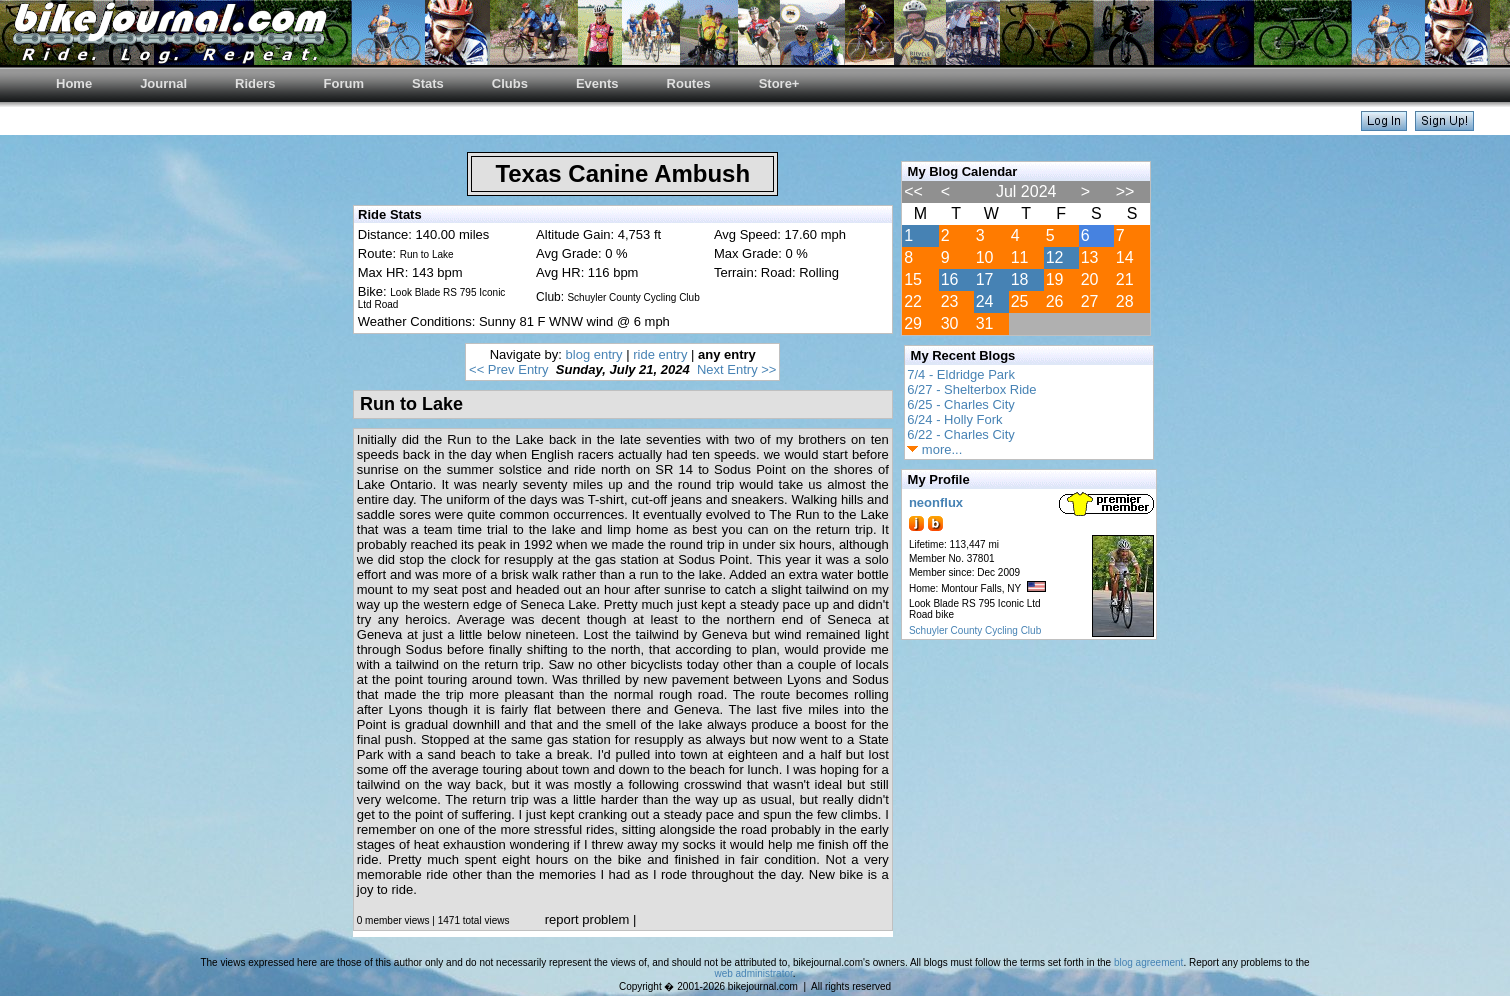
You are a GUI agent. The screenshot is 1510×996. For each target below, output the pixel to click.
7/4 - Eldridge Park (961, 374)
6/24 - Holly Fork (954, 419)
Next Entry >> (736, 369)
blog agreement (1149, 962)
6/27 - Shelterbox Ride (971, 389)
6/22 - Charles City (961, 434)
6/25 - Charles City (961, 404)
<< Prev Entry (508, 369)
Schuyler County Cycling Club (975, 630)
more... (934, 449)
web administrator (753, 973)
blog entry (594, 354)
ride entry (660, 354)
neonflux (936, 502)
